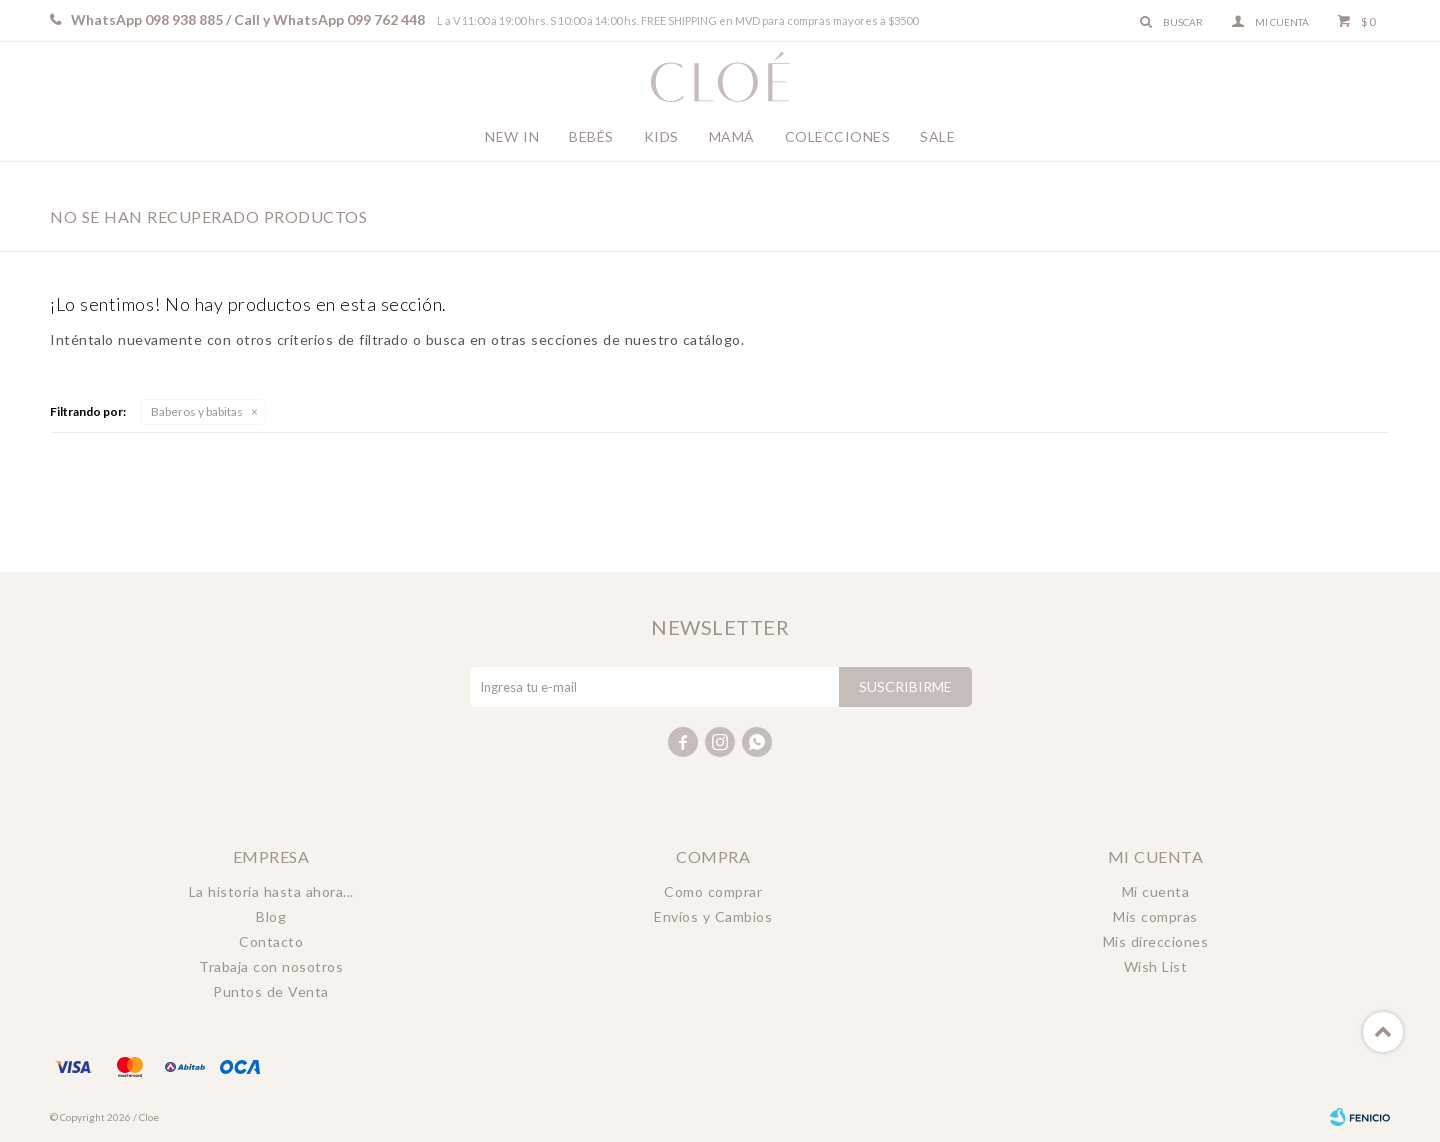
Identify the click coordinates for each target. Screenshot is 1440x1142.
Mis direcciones (1156, 941)
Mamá (732, 136)
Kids (661, 136)
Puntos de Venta (271, 991)
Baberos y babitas (197, 411)
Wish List (1156, 966)
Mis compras (1155, 916)
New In (512, 136)
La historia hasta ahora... (271, 891)
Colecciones (838, 136)
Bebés (591, 136)
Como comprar (713, 891)
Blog (271, 916)
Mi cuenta (1156, 891)
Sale (937, 136)
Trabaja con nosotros (271, 966)
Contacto (271, 941)
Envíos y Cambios (713, 916)
